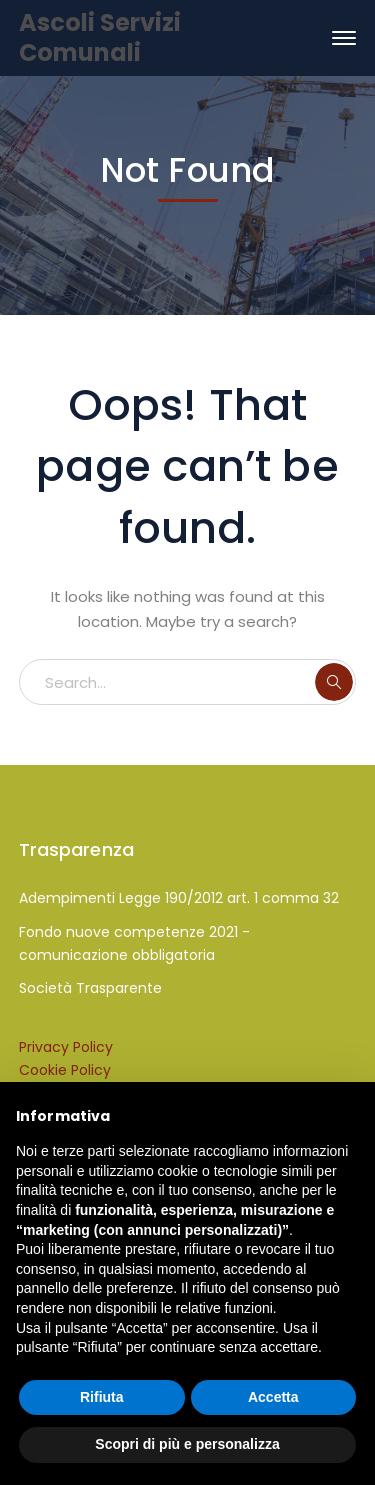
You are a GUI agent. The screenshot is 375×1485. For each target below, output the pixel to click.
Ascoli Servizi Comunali (100, 37)
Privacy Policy (66, 1047)
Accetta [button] (273, 1397)
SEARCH (334, 682)
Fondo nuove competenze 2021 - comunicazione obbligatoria (134, 943)
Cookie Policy (65, 1070)
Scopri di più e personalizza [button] (187, 1444)
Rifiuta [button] (102, 1397)
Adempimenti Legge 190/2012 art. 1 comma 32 (179, 898)
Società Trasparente (90, 988)
